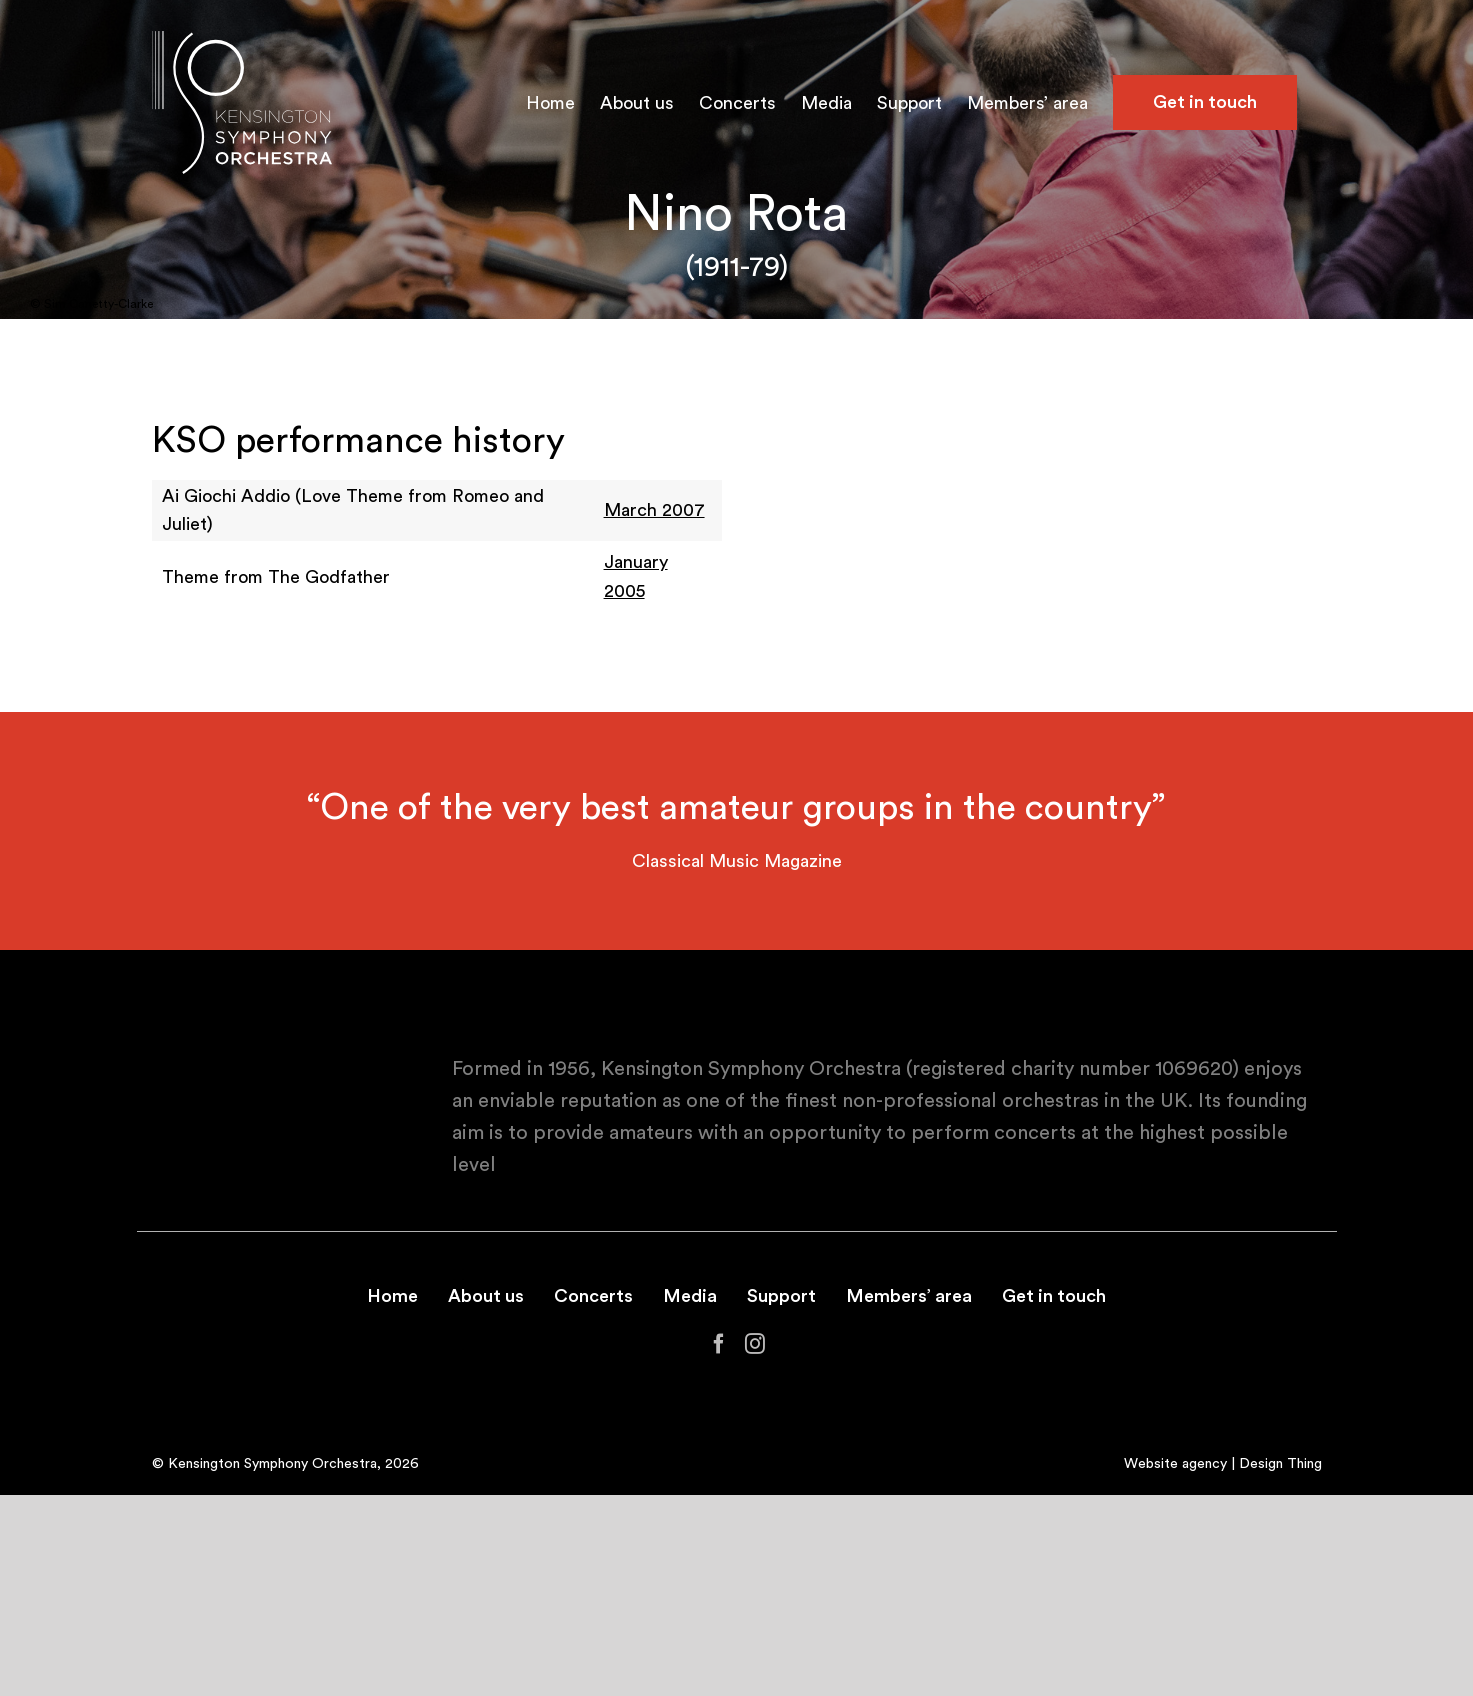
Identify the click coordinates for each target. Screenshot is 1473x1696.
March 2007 (654, 510)
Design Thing (1280, 1464)
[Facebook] (719, 1344)
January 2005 (636, 576)
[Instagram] (755, 1344)
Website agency (1175, 1464)
